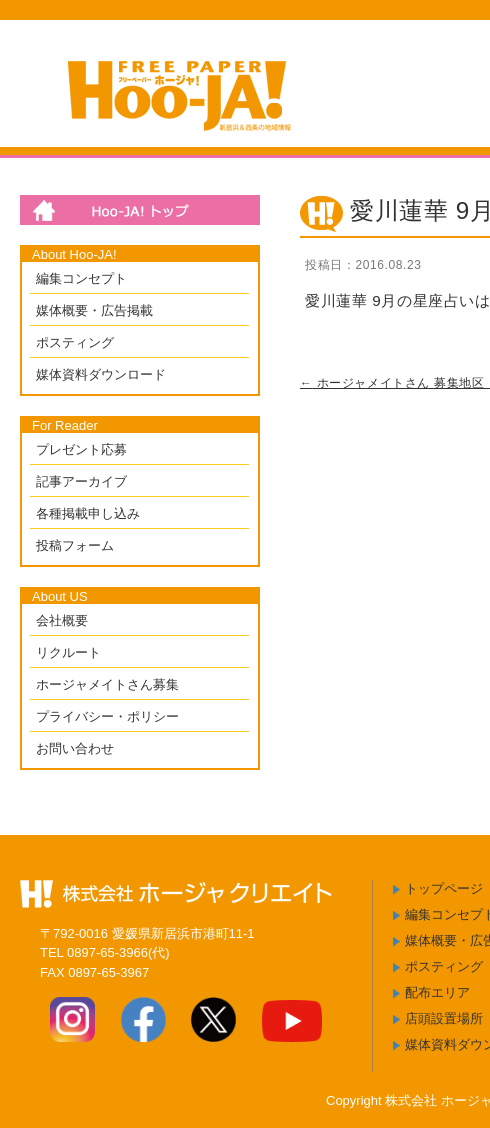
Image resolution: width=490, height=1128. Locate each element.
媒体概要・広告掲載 (94, 310)
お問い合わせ (75, 748)
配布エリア (437, 992)
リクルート (68, 652)
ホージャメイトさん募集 (107, 684)
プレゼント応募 (81, 449)
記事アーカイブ (81, 481)
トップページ (444, 888)
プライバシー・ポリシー (107, 716)
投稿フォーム (75, 545)
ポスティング (75, 342)
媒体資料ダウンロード (101, 374)
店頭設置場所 (444, 1018)
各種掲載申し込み (88, 513)
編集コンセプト (81, 278)
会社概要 (62, 620)
